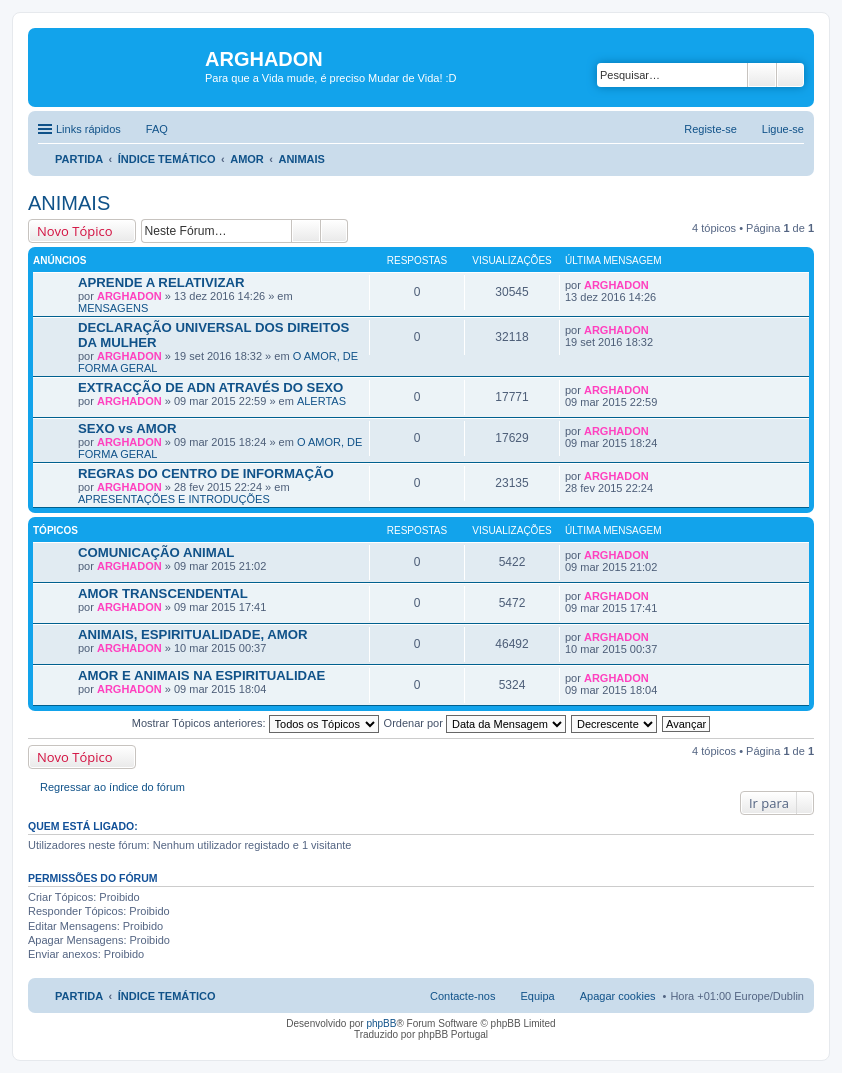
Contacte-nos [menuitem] (462, 996)
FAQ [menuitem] (157, 129)
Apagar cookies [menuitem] (618, 996)
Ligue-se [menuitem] (783, 129)
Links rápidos (88, 129)
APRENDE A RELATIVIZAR (161, 282)
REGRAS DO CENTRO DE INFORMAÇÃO (206, 473)
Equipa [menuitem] (537, 996)
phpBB (381, 1023)
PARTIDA (79, 159)
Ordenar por (475, 723)
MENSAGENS (113, 308)
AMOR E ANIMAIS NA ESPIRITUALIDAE (201, 675)
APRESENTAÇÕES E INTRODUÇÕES (174, 499)
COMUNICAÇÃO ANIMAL (156, 552)
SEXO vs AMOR (127, 428)
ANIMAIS (301, 159)
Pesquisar (762, 75)
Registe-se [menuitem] (710, 129)
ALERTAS (321, 401)
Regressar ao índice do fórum (112, 787)
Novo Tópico (75, 231)
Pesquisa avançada (790, 75)
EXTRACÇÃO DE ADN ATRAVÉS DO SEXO (210, 387)
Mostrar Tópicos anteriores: (255, 723)
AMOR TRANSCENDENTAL (163, 593)
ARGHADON (129, 296)
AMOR (247, 159)
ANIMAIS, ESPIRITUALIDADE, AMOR (193, 634)
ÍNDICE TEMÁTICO (167, 159)
